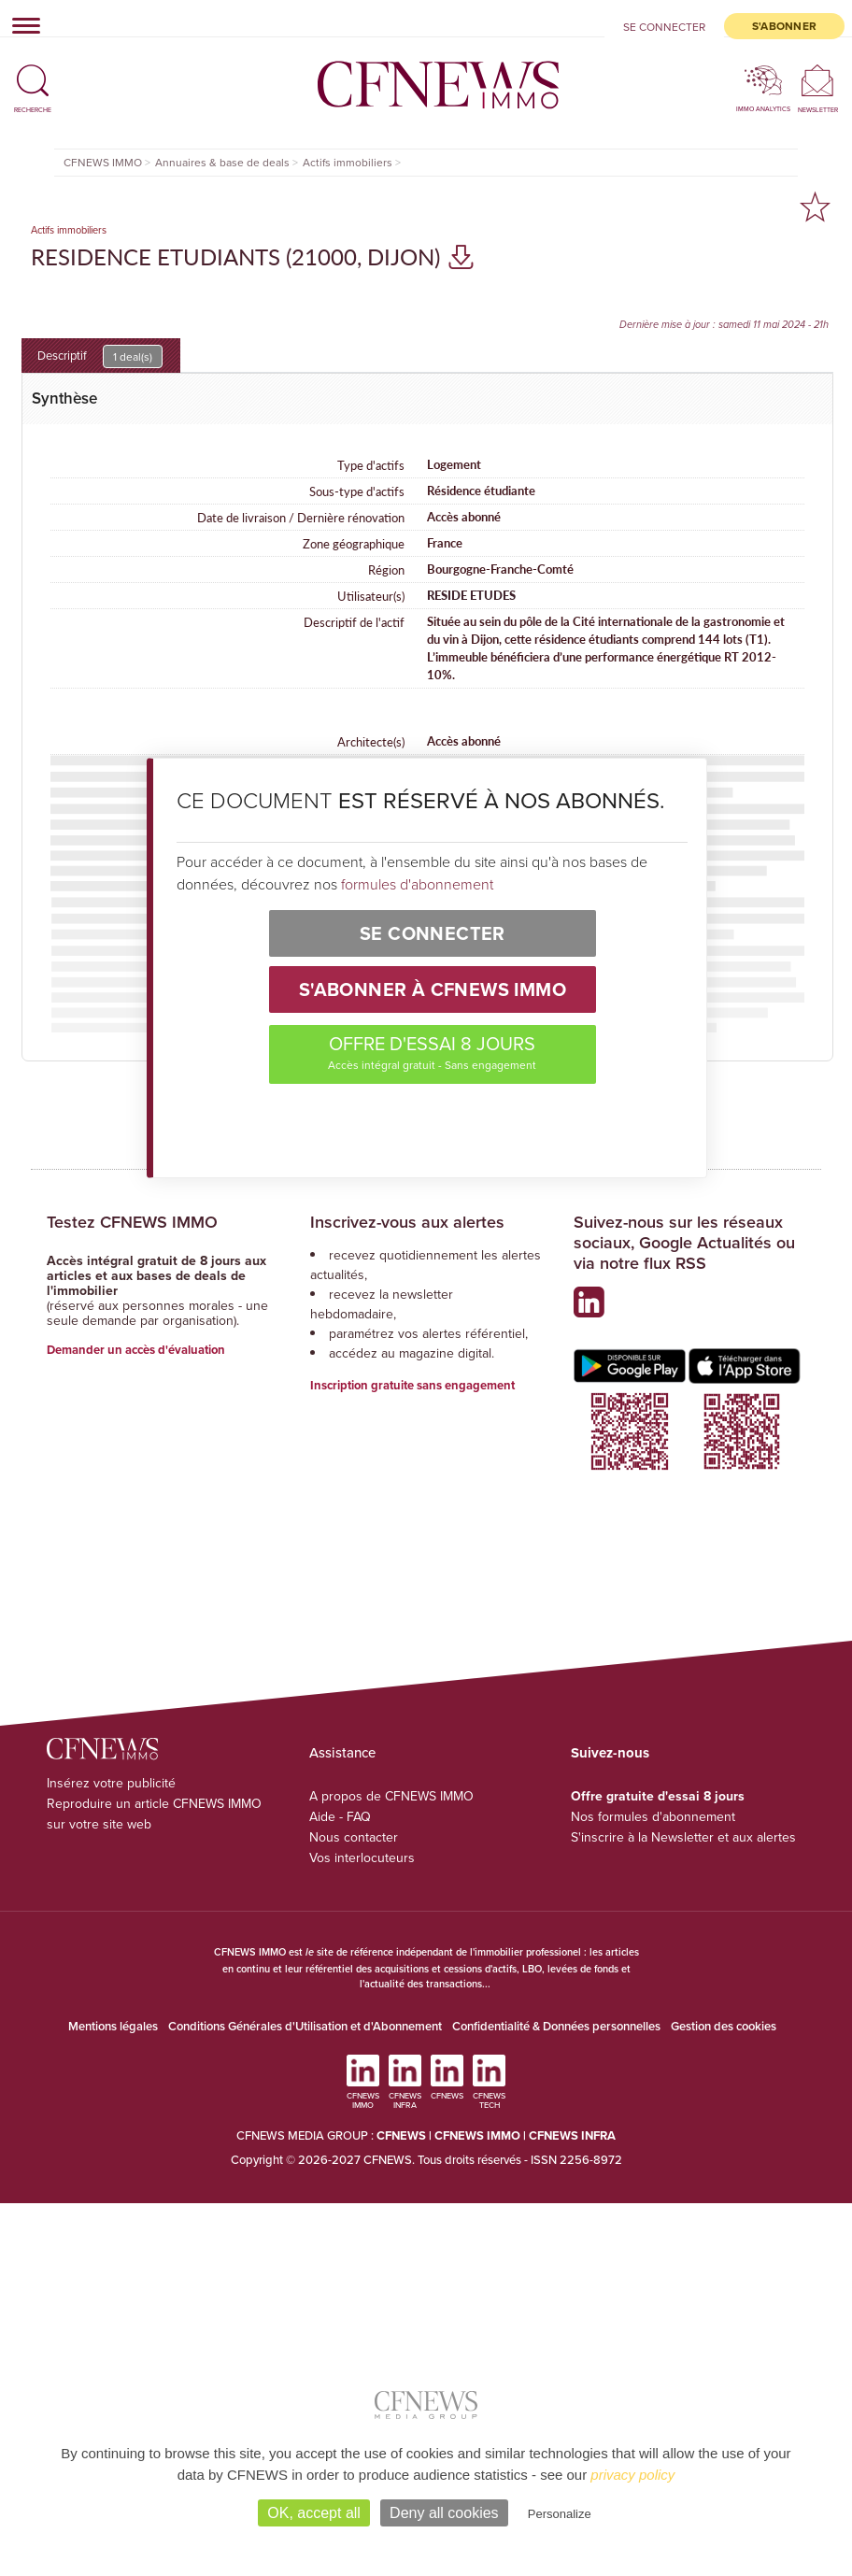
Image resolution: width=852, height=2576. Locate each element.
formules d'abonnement (417, 884)
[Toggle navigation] (20, 25)
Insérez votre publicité (111, 1782)
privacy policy (632, 2475)
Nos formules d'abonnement (653, 1816)
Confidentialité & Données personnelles (556, 2026)
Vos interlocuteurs (362, 1857)
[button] (32, 72)
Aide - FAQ (340, 1816)
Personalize (559, 2514)
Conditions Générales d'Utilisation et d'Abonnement (305, 2026)
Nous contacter (353, 1837)
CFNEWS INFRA (572, 2135)
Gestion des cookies (723, 2026)
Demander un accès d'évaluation (136, 1350)
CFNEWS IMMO (478, 2135)
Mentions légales (113, 2026)
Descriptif (100, 356)
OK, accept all (314, 2513)
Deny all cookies (444, 2513)
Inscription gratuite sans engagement (412, 1385)
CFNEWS (401, 2135)
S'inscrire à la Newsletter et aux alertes (683, 1837)
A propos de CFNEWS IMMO (391, 1795)
